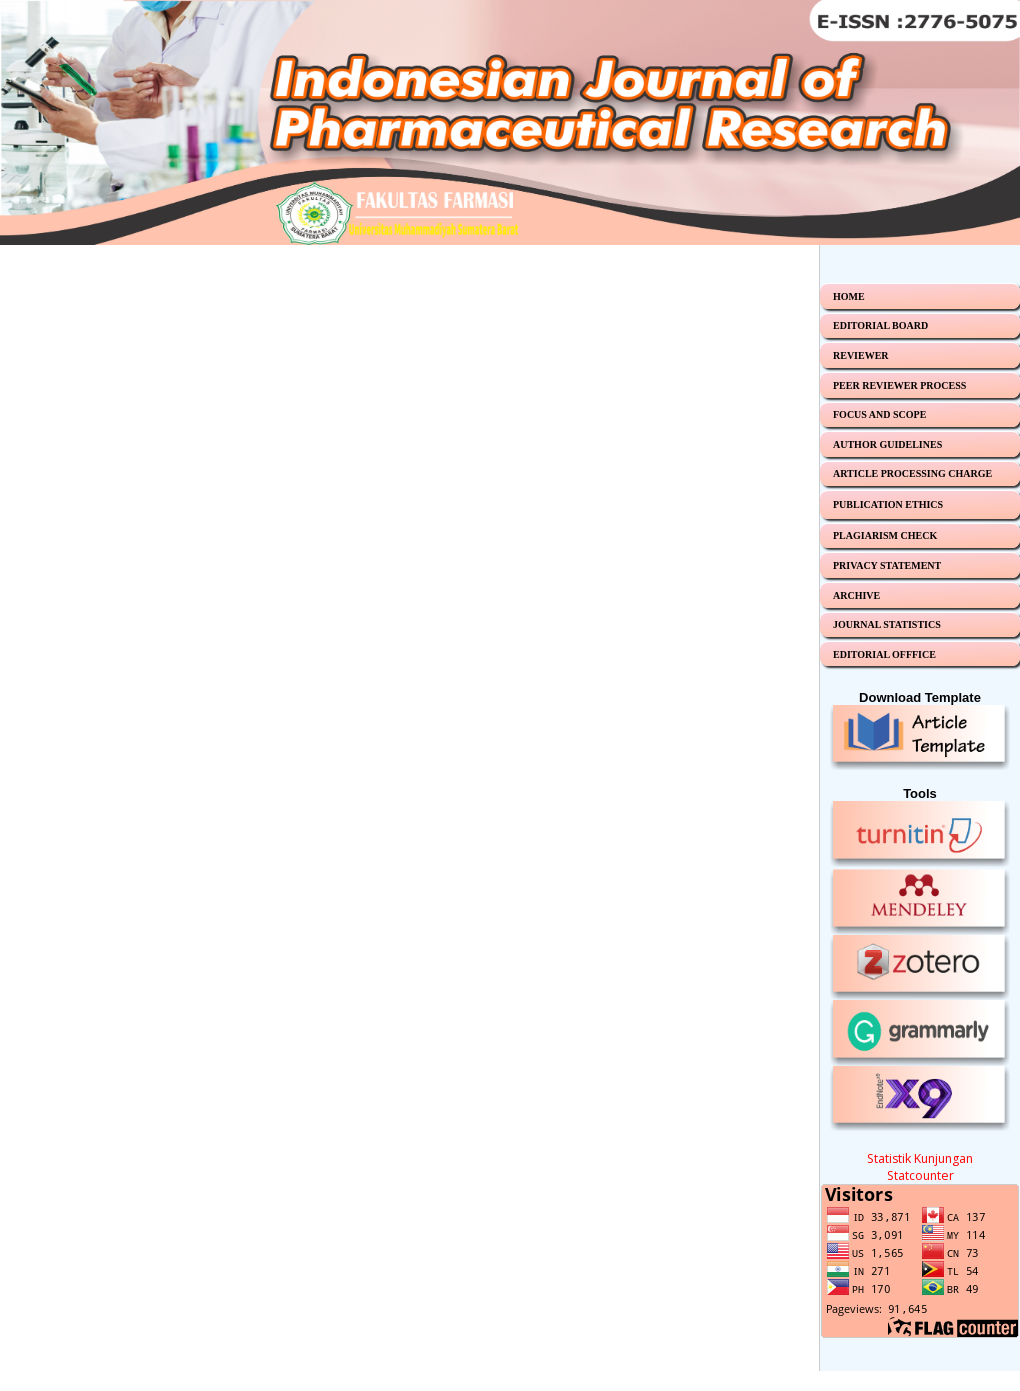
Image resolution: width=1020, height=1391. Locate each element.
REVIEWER (861, 355)
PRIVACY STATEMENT (887, 565)
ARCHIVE (856, 595)
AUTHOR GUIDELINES (887, 444)
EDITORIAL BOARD (880, 325)
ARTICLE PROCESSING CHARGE (912, 473)
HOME (849, 296)
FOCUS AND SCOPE (879, 414)
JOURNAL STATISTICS (887, 624)
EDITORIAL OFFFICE (884, 654)
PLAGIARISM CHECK (885, 535)
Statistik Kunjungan (920, 1158)
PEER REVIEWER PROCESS (899, 385)
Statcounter (920, 1175)
